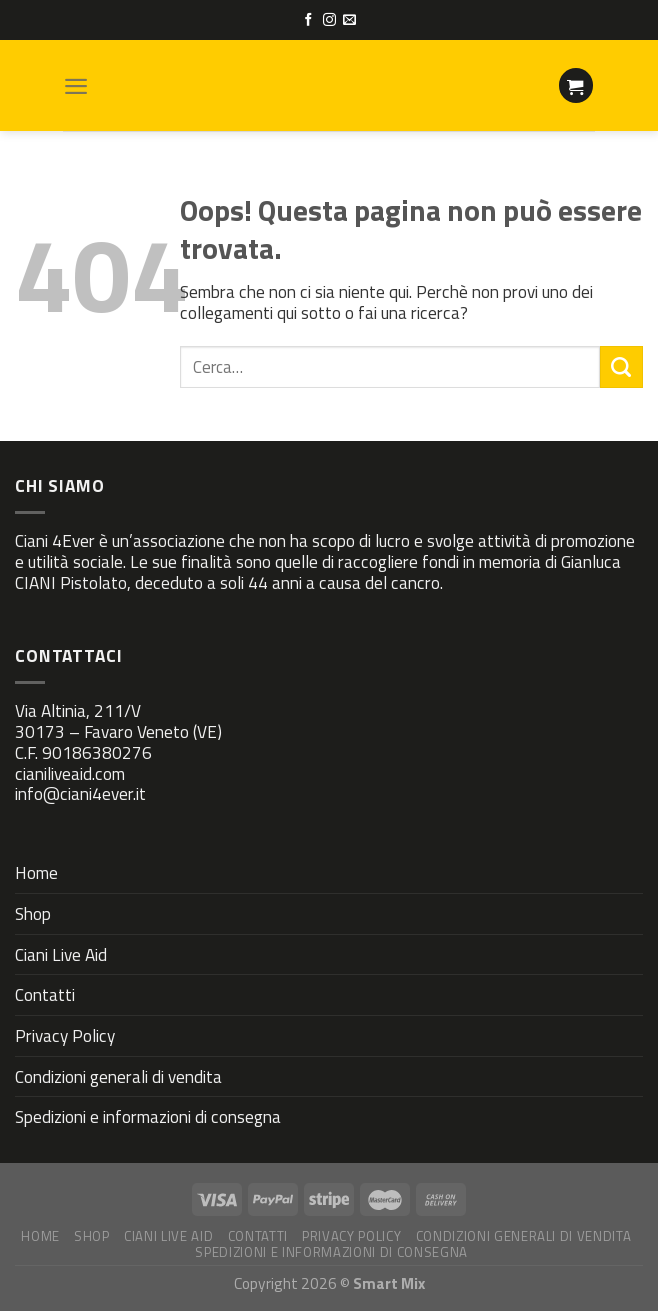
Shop (33, 913)
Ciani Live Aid (61, 954)
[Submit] (621, 367)
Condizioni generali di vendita (118, 1076)
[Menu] (76, 86)
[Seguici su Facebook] (308, 20)
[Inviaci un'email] (349, 20)
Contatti (45, 994)
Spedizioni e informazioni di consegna (148, 1116)
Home (36, 872)
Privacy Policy (65, 1035)
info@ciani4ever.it (80, 793)
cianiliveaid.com (70, 773)
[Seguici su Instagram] (329, 20)
